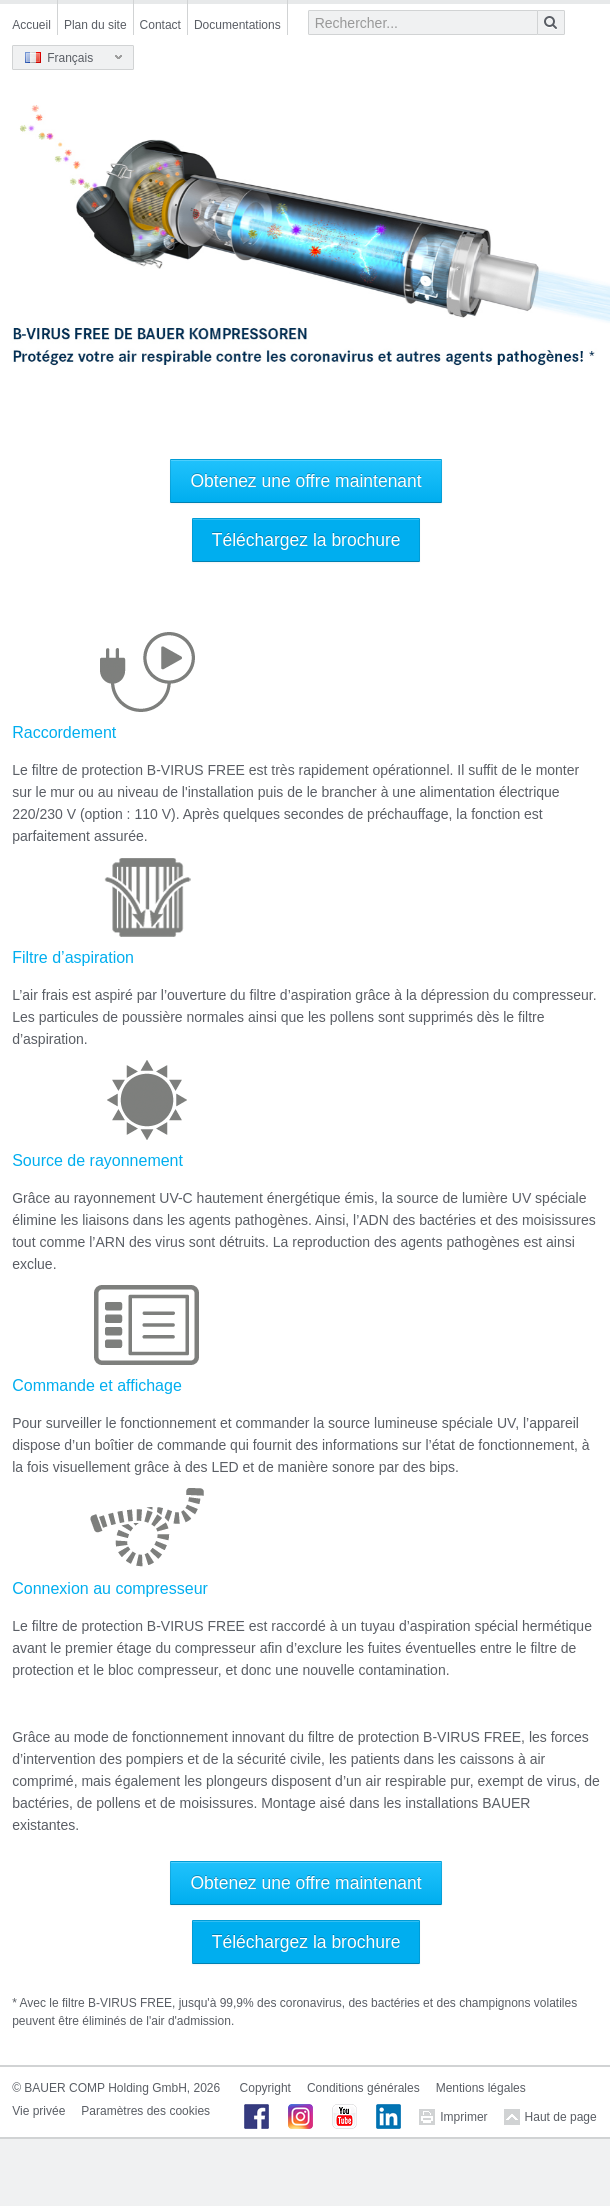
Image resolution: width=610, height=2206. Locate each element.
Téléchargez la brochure (306, 540)
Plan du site (95, 25)
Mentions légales (481, 2088)
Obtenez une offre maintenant (305, 481)
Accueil (31, 25)
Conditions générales (363, 2088)
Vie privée (38, 2111)
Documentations (237, 25)
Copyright (265, 2088)
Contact (160, 25)
